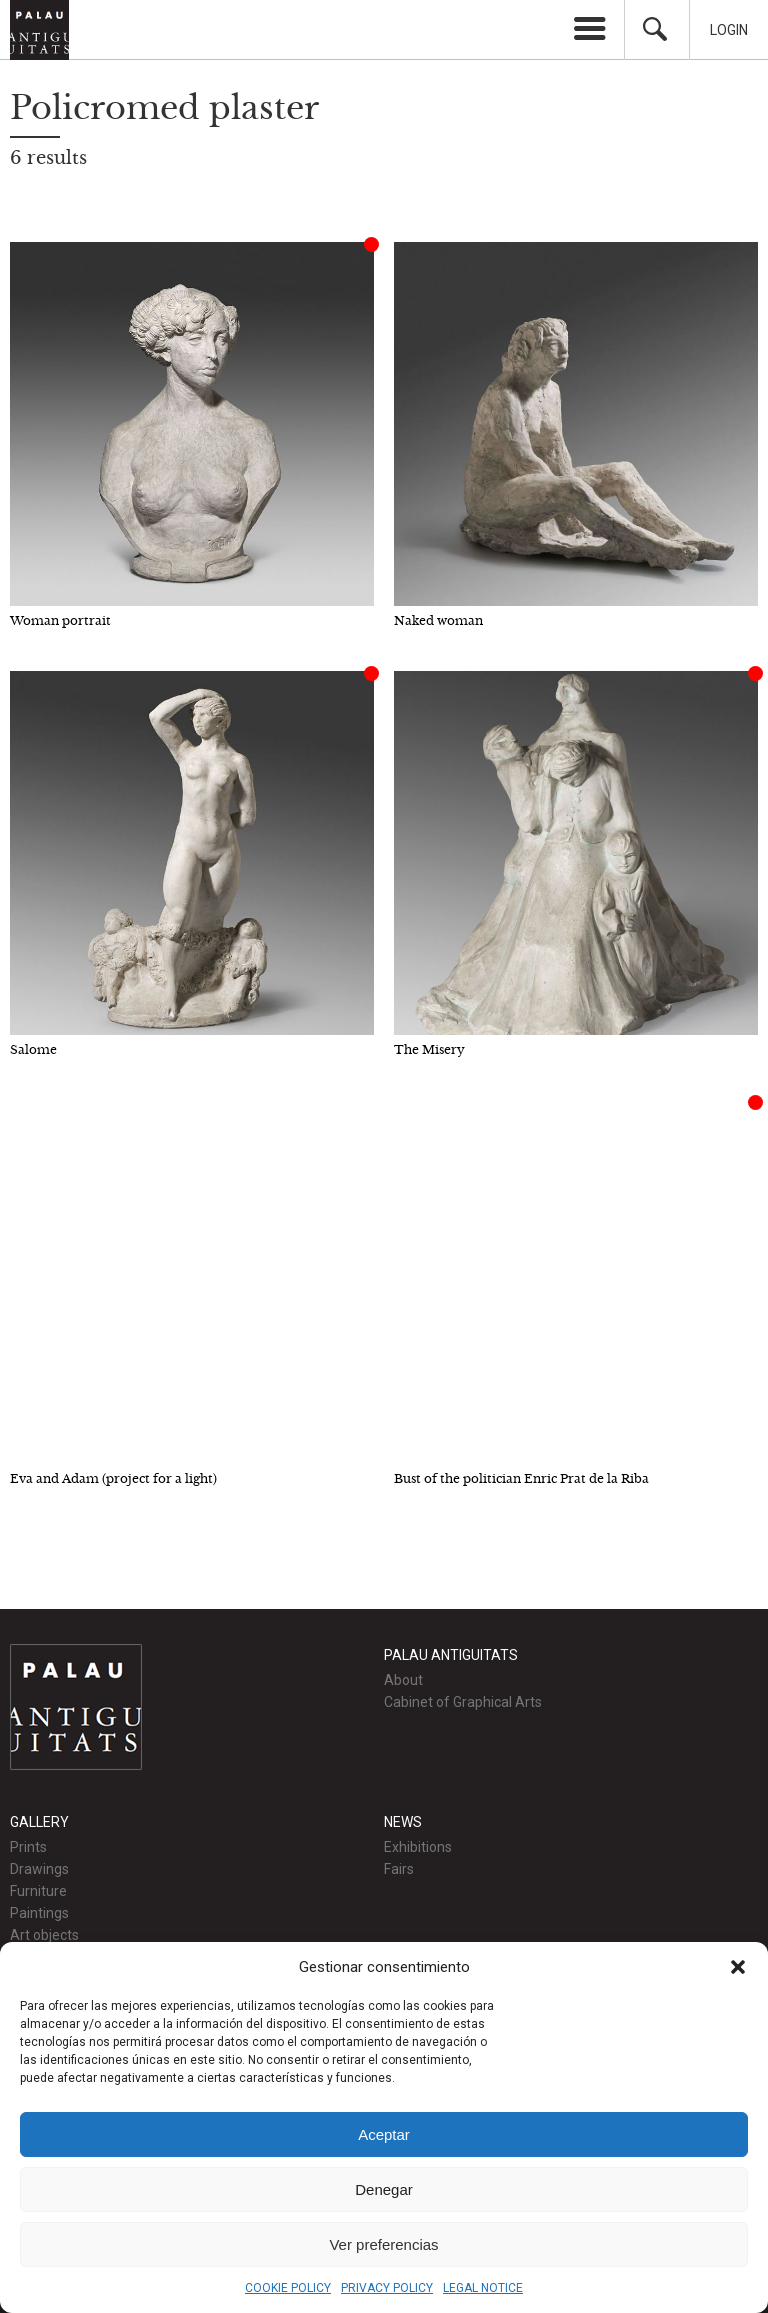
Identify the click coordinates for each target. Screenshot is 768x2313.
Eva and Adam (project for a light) (113, 1478)
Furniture (38, 1891)
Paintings (39, 1913)
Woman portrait (60, 620)
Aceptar (384, 2134)
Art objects (44, 1935)
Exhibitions (418, 1847)
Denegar (384, 2189)
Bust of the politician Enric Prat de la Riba (521, 1478)
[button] (738, 1967)
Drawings (39, 1869)
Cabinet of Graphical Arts (463, 1702)
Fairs (399, 1869)
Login (729, 30)
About (403, 1680)
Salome (33, 1049)
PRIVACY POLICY (387, 2288)
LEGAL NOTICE (483, 2288)
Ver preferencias (383, 2244)
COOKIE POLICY (288, 2288)
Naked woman (438, 620)
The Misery (429, 1049)
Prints (28, 1847)
